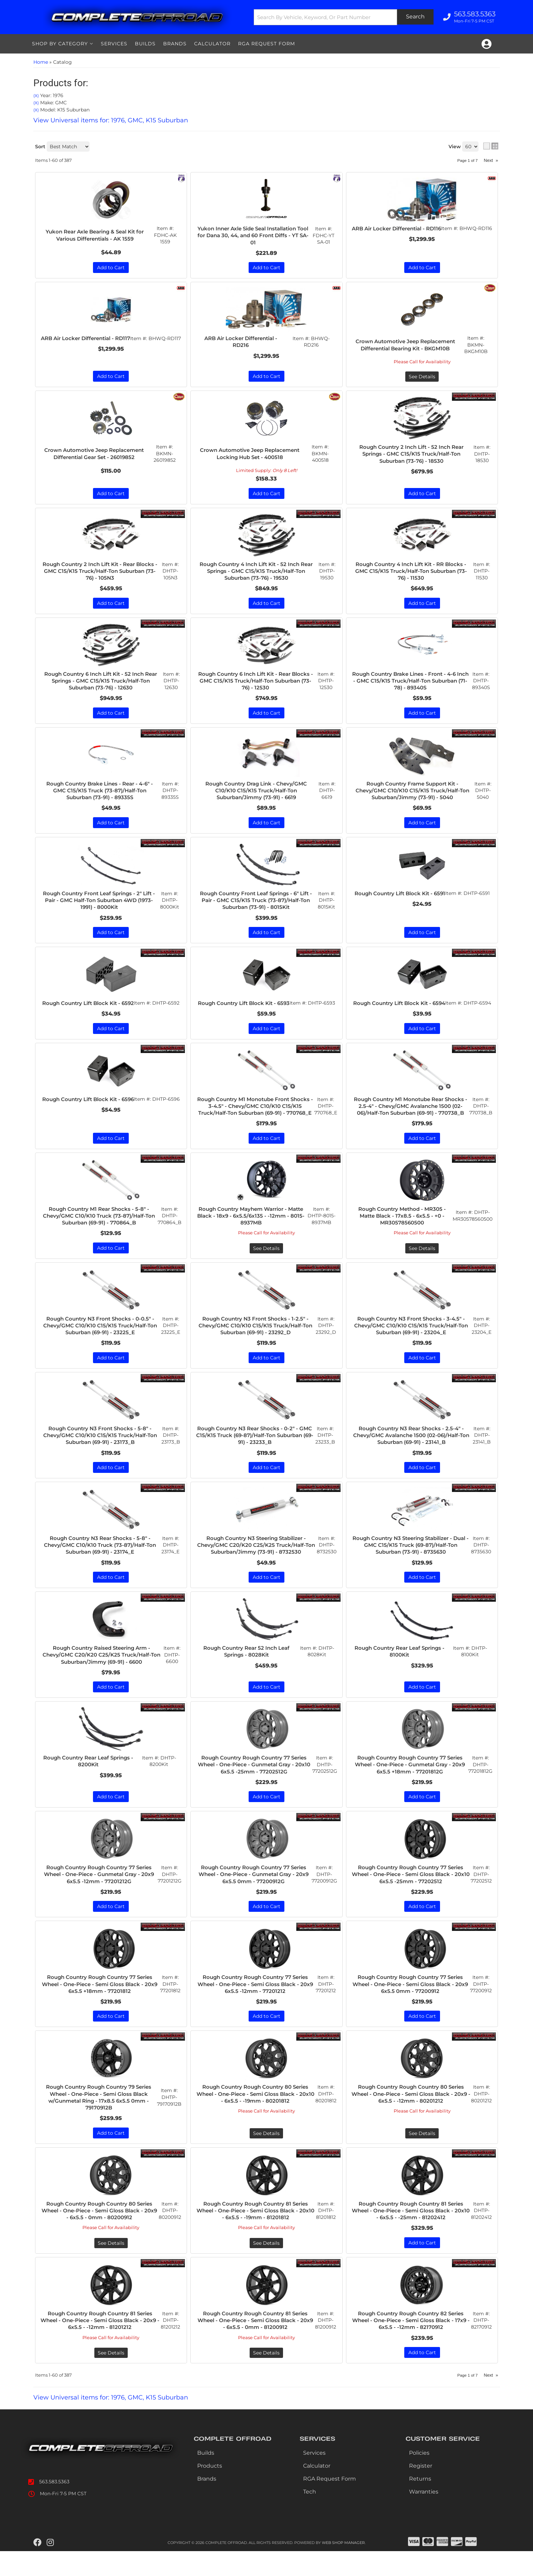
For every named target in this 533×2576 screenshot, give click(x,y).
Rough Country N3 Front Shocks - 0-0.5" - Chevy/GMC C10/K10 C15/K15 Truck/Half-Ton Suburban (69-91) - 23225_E (100, 1344)
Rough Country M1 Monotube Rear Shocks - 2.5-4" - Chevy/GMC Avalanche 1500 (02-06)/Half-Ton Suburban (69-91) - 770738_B (410, 1116)
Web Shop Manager (343, 2567)
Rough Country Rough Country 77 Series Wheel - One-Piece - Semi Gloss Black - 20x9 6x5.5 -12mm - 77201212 (255, 2006)
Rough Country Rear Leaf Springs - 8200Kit (89, 1782)
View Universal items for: (110, 2422)
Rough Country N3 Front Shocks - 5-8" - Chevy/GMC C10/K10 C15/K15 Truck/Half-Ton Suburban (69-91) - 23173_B (100, 1454)
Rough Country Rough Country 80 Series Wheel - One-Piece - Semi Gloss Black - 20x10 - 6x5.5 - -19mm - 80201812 (256, 2116)
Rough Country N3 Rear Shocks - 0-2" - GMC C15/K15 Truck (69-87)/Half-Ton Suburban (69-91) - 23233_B (255, 1454)
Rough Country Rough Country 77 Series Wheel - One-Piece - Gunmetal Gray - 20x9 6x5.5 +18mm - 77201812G (410, 1785)
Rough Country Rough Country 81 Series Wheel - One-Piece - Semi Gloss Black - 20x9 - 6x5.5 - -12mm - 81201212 (100, 2344)
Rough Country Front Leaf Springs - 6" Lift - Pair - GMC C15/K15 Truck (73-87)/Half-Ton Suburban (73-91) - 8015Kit (256, 903)
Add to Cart (111, 935)
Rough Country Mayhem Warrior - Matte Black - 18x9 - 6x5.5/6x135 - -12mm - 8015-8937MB (251, 1233)
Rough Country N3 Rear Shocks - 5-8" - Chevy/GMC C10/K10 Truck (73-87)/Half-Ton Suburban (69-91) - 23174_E (101, 1564)
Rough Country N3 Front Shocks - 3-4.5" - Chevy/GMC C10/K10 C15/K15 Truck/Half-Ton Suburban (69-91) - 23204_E (411, 1344)
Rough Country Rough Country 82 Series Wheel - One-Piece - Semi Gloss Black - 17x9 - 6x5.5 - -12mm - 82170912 (411, 2344)
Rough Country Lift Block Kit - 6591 (399, 899)
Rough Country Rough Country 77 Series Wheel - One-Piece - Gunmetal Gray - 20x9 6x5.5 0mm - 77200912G (253, 1896)
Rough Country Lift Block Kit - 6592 (88, 1009)
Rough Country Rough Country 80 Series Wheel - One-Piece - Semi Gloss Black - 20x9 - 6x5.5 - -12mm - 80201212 (411, 2116)
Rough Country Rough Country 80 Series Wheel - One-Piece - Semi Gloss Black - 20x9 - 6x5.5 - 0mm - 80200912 (99, 2234)
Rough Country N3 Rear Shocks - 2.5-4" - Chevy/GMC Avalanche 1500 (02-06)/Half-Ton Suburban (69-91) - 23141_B (412, 1454)
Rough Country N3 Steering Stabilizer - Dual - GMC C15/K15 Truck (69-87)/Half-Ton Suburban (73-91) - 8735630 (411, 1564)
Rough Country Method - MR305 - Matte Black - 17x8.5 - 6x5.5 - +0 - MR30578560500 (402, 1233)
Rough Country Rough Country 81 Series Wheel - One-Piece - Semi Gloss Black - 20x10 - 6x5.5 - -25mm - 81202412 (411, 2234)
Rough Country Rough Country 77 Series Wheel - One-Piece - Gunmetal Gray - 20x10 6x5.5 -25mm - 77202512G (254, 1785)
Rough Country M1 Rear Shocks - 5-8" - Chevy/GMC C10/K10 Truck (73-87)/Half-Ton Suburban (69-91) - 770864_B (99, 1233)
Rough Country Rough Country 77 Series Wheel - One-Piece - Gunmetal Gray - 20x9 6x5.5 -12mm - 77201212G (99, 1896)
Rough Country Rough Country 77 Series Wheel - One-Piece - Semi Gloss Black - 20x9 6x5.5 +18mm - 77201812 (100, 2006)
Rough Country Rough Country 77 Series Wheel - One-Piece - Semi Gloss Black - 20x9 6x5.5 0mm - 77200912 (410, 2006)
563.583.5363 (54, 2506)
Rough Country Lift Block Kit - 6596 (88, 1112)
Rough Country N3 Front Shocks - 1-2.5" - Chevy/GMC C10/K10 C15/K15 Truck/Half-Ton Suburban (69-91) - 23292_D (256, 1344)
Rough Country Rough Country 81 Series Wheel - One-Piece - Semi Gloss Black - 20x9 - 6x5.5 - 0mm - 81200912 (256, 2344)
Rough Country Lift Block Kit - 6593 (244, 1009)
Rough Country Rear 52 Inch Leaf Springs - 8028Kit (247, 1671)
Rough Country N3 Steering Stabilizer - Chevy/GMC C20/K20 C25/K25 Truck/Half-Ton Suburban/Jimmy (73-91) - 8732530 (256, 1564)
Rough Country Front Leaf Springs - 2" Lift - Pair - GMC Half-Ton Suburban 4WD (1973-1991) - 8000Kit (99, 903)
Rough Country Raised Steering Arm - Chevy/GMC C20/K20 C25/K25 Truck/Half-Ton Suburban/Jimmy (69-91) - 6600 (102, 1675)
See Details (266, 1267)
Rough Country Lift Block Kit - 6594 (399, 1009)
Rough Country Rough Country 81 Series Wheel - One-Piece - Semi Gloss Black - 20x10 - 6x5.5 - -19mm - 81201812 (256, 2234)
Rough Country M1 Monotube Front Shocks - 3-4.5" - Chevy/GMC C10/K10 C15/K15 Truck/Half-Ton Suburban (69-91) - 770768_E (255, 1119)
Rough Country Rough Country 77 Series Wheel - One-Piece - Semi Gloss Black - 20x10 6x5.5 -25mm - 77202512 (411, 1896)
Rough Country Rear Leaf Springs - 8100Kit (400, 1671)
